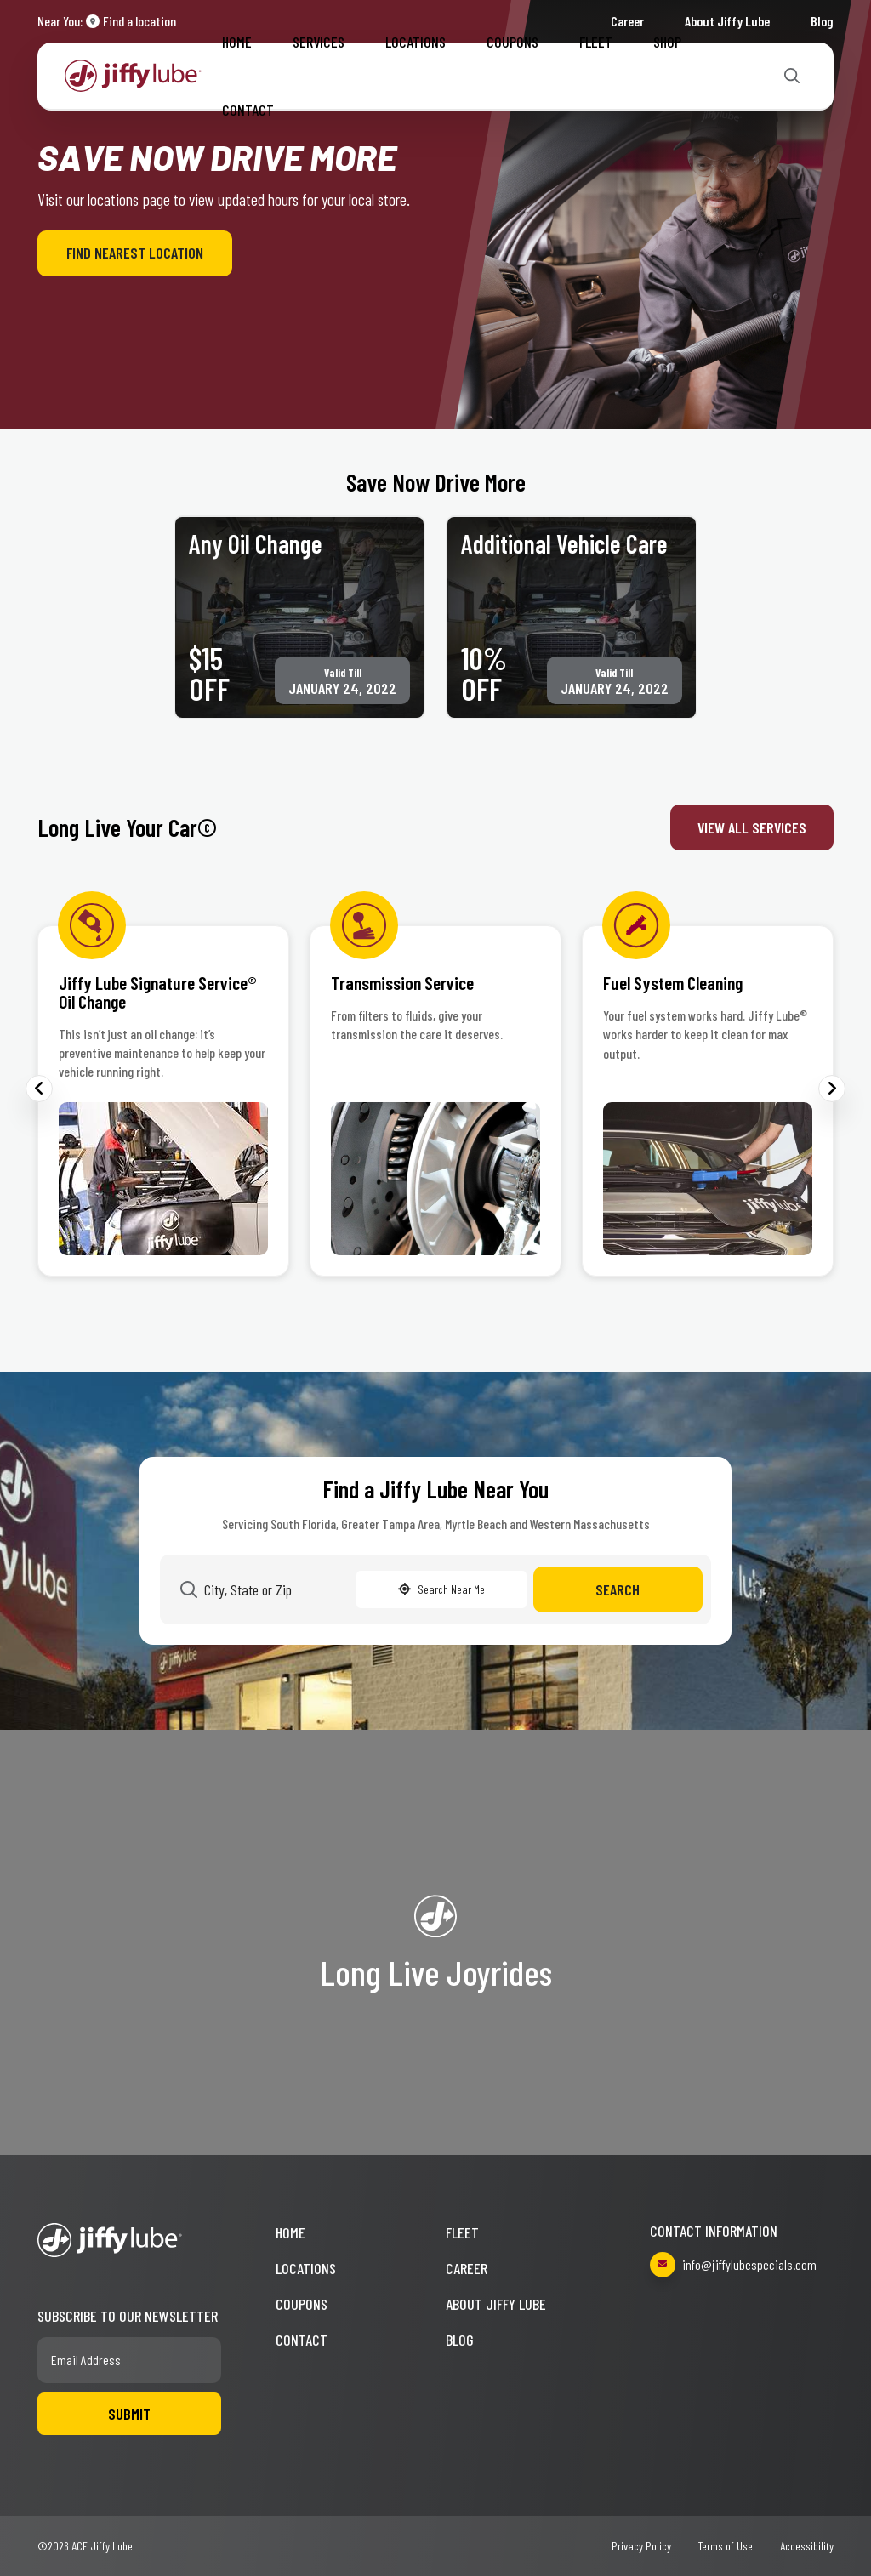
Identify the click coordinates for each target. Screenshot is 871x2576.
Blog (822, 21)
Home (237, 41)
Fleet (595, 41)
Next (831, 1088)
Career (466, 2268)
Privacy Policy (641, 2546)
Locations (415, 41)
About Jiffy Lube (496, 2304)
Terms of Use (725, 2546)
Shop (667, 41)
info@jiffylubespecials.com (733, 2264)
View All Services (751, 827)
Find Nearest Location (134, 252)
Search (617, 1589)
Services (318, 41)
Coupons (512, 41)
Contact (248, 109)
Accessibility (807, 2546)
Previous (39, 1088)
